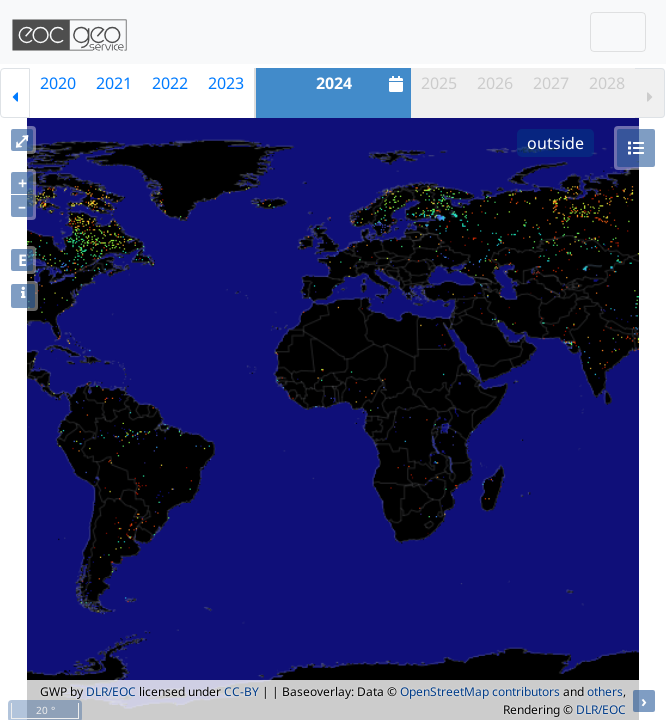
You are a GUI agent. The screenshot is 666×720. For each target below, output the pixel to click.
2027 (551, 83)
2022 (170, 83)
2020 (58, 83)
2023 (226, 83)
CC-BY (241, 691)
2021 (114, 83)
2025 (439, 83)
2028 (607, 83)
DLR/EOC (111, 691)
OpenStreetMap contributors (480, 691)
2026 (495, 83)
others (605, 691)
